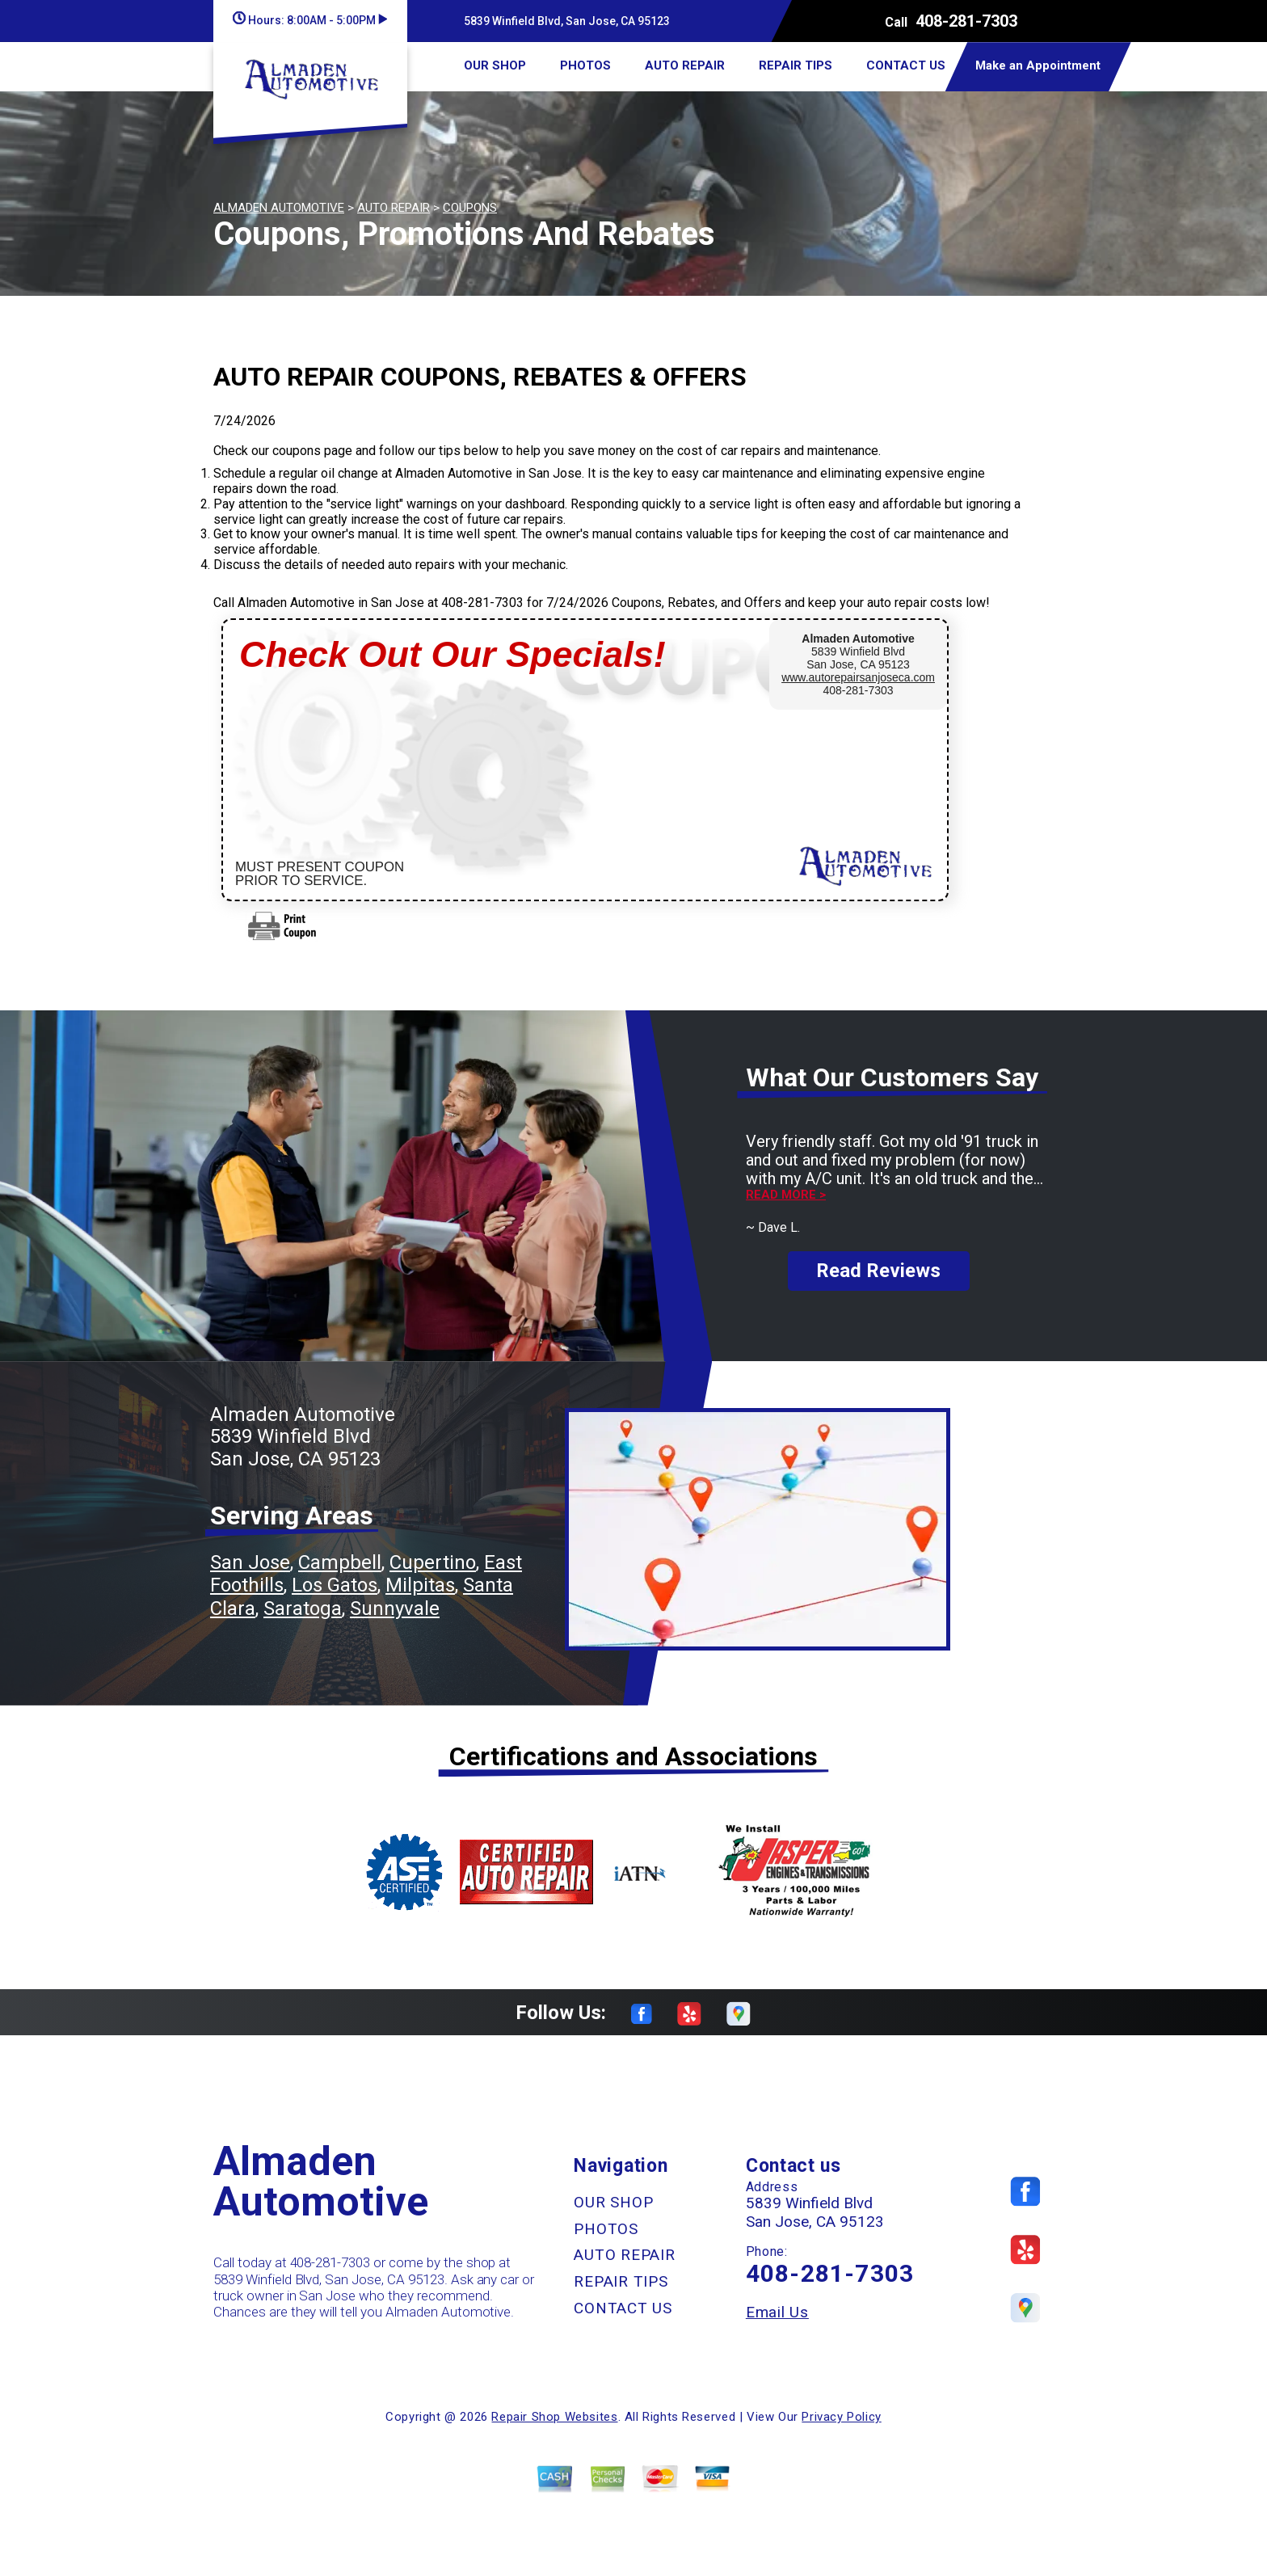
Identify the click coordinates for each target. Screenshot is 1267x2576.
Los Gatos (334, 1585)
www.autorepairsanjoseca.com (858, 677)
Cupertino (432, 1562)
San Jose (250, 1562)
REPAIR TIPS (795, 65)
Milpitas (420, 1585)
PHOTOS (585, 65)
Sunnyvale (395, 1608)
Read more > (786, 1195)
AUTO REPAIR (685, 65)
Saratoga (302, 1608)
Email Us (777, 2312)
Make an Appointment (1038, 65)
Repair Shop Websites (554, 2416)
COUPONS (470, 207)
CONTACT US (905, 65)
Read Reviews (878, 1270)
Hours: (310, 20)
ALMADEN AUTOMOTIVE (278, 207)
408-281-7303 (966, 21)
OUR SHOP (495, 65)
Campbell (339, 1562)
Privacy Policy (841, 2416)
